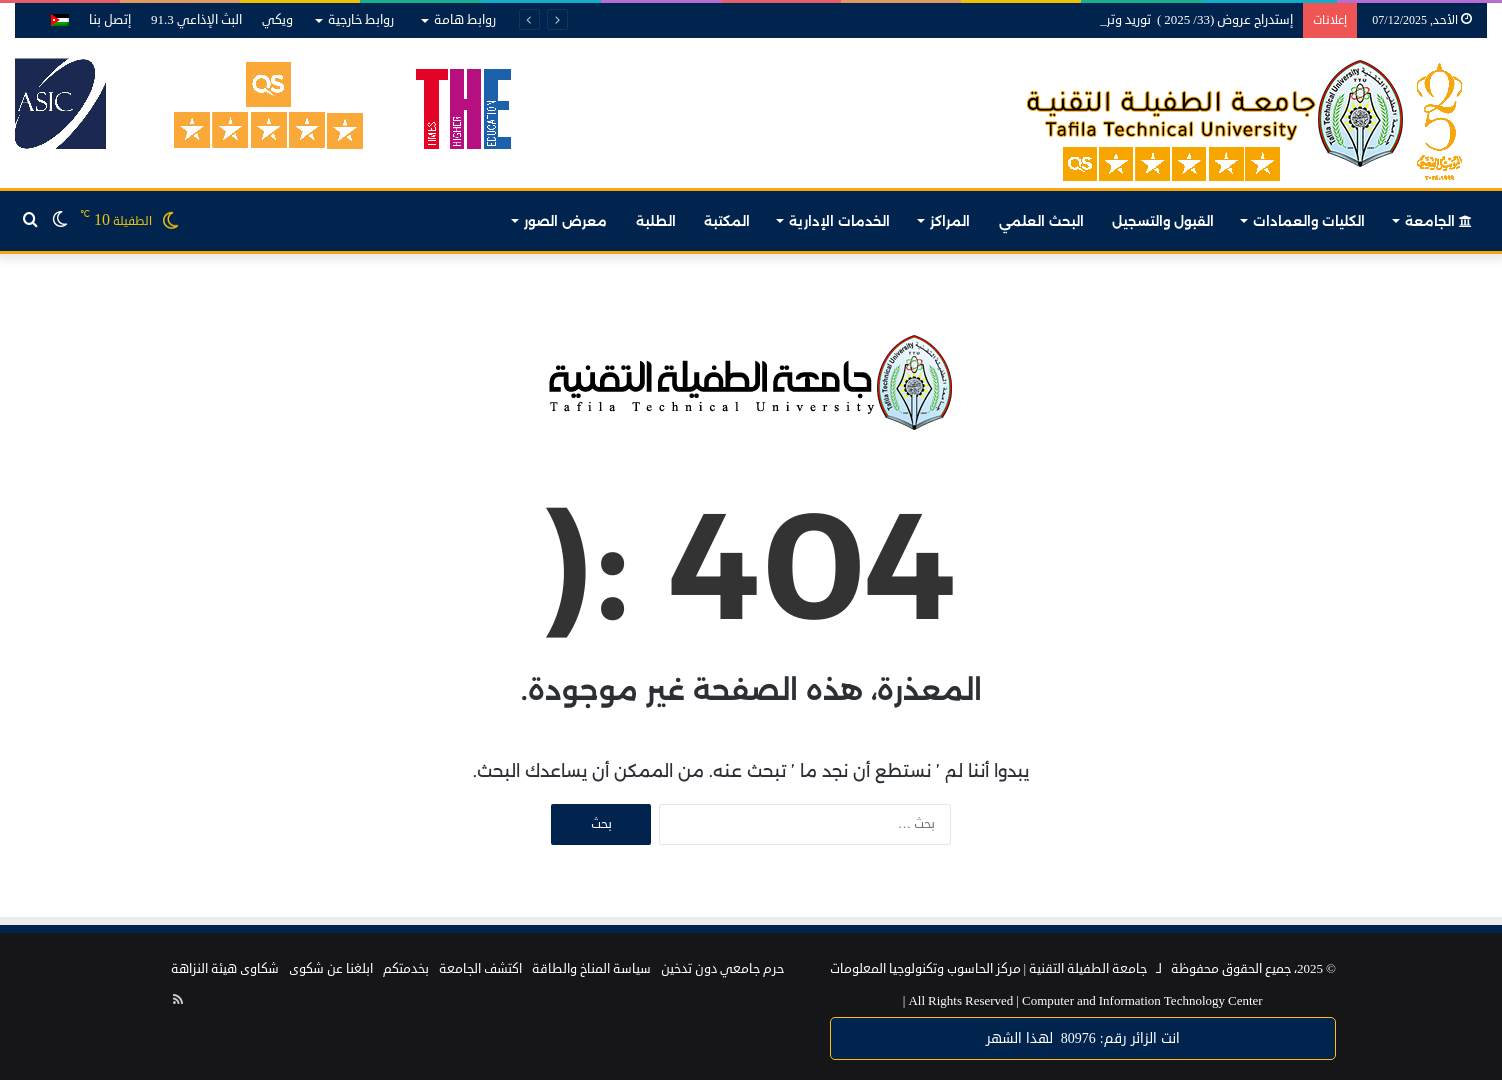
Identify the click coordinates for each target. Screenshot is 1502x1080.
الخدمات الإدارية (839, 221)
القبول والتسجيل (1163, 221)
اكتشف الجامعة (480, 969)
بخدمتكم (406, 969)
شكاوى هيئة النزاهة (225, 969)
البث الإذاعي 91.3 (196, 20)
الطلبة (656, 221)
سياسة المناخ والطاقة (591, 969)
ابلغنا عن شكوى (331, 969)
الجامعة (1438, 221)
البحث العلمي (1041, 221)
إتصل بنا (110, 20)
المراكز (950, 221)
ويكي (277, 20)
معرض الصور (565, 221)
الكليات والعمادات (1309, 221)
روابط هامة (465, 20)
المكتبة (727, 221)
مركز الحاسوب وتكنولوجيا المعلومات (925, 969)
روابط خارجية (361, 20)
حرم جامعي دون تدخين (722, 969)
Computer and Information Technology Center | (1083, 1001)
